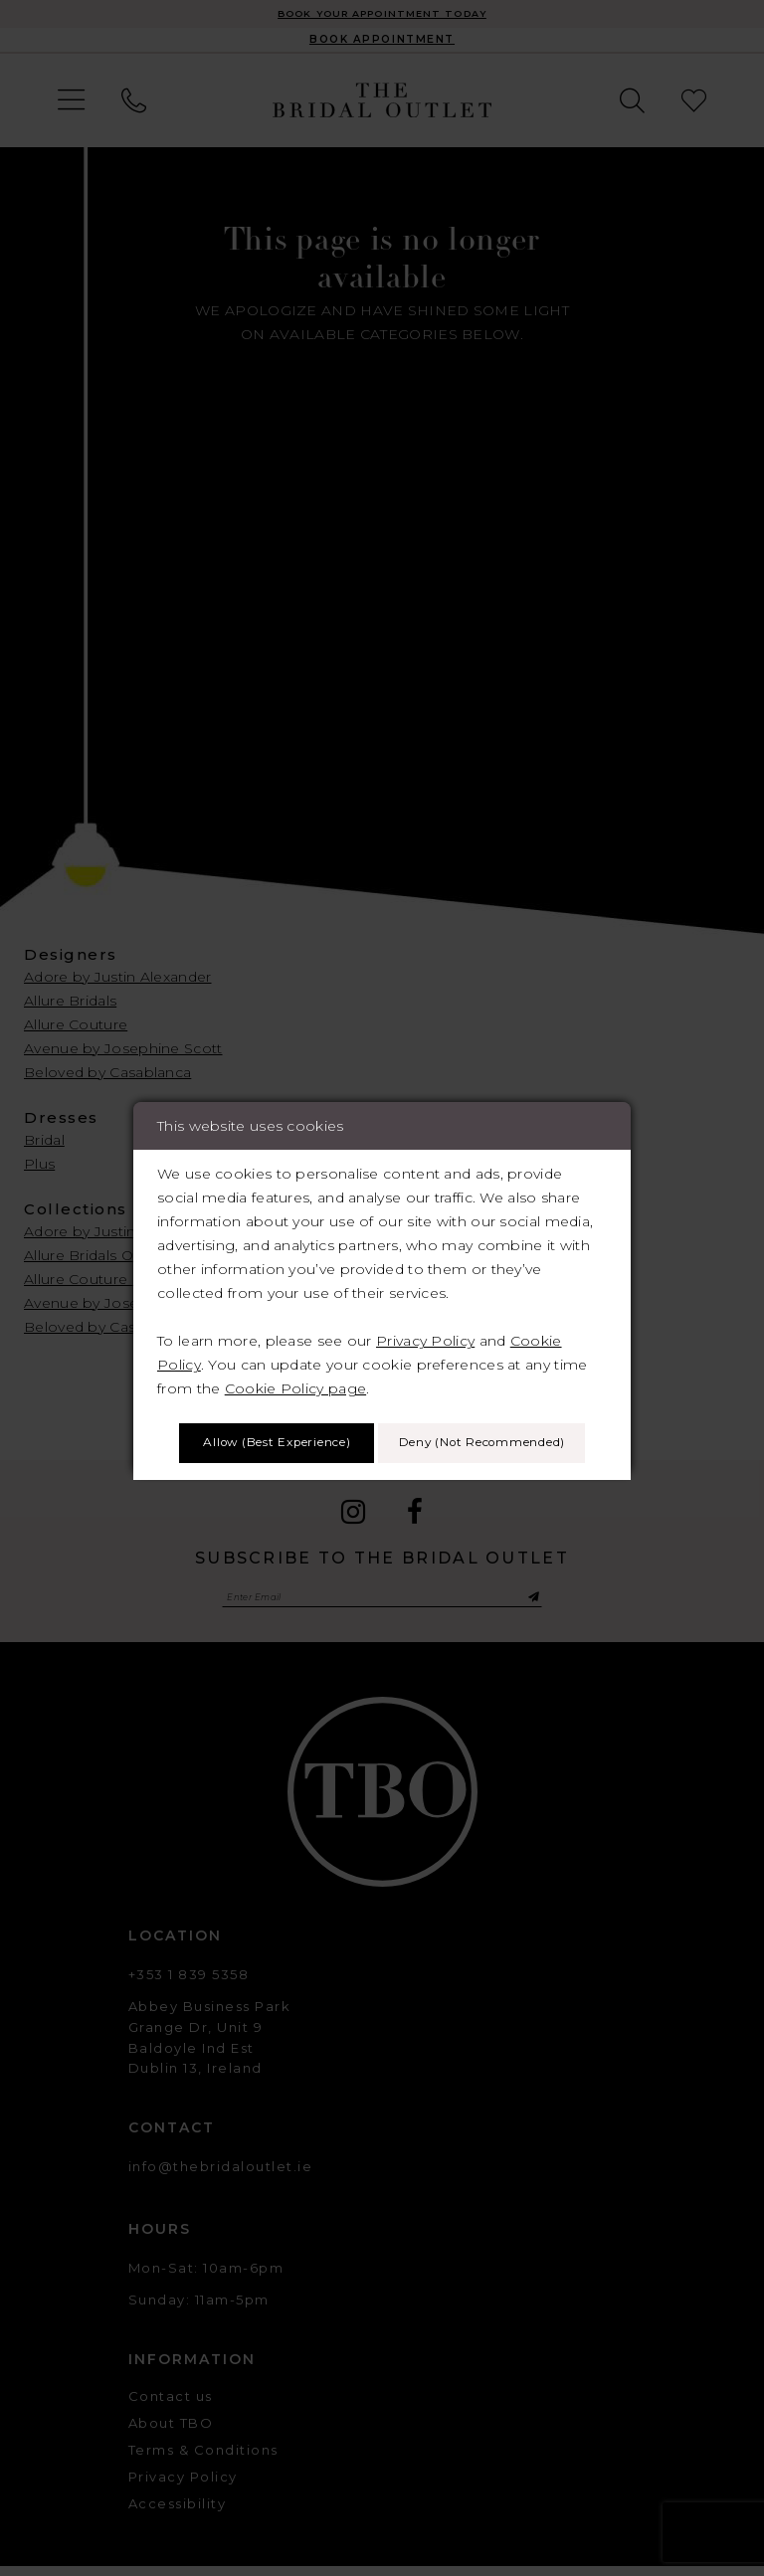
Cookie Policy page (295, 1356)
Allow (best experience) (382, 1414)
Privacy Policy (425, 1308)
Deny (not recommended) (382, 1472)
